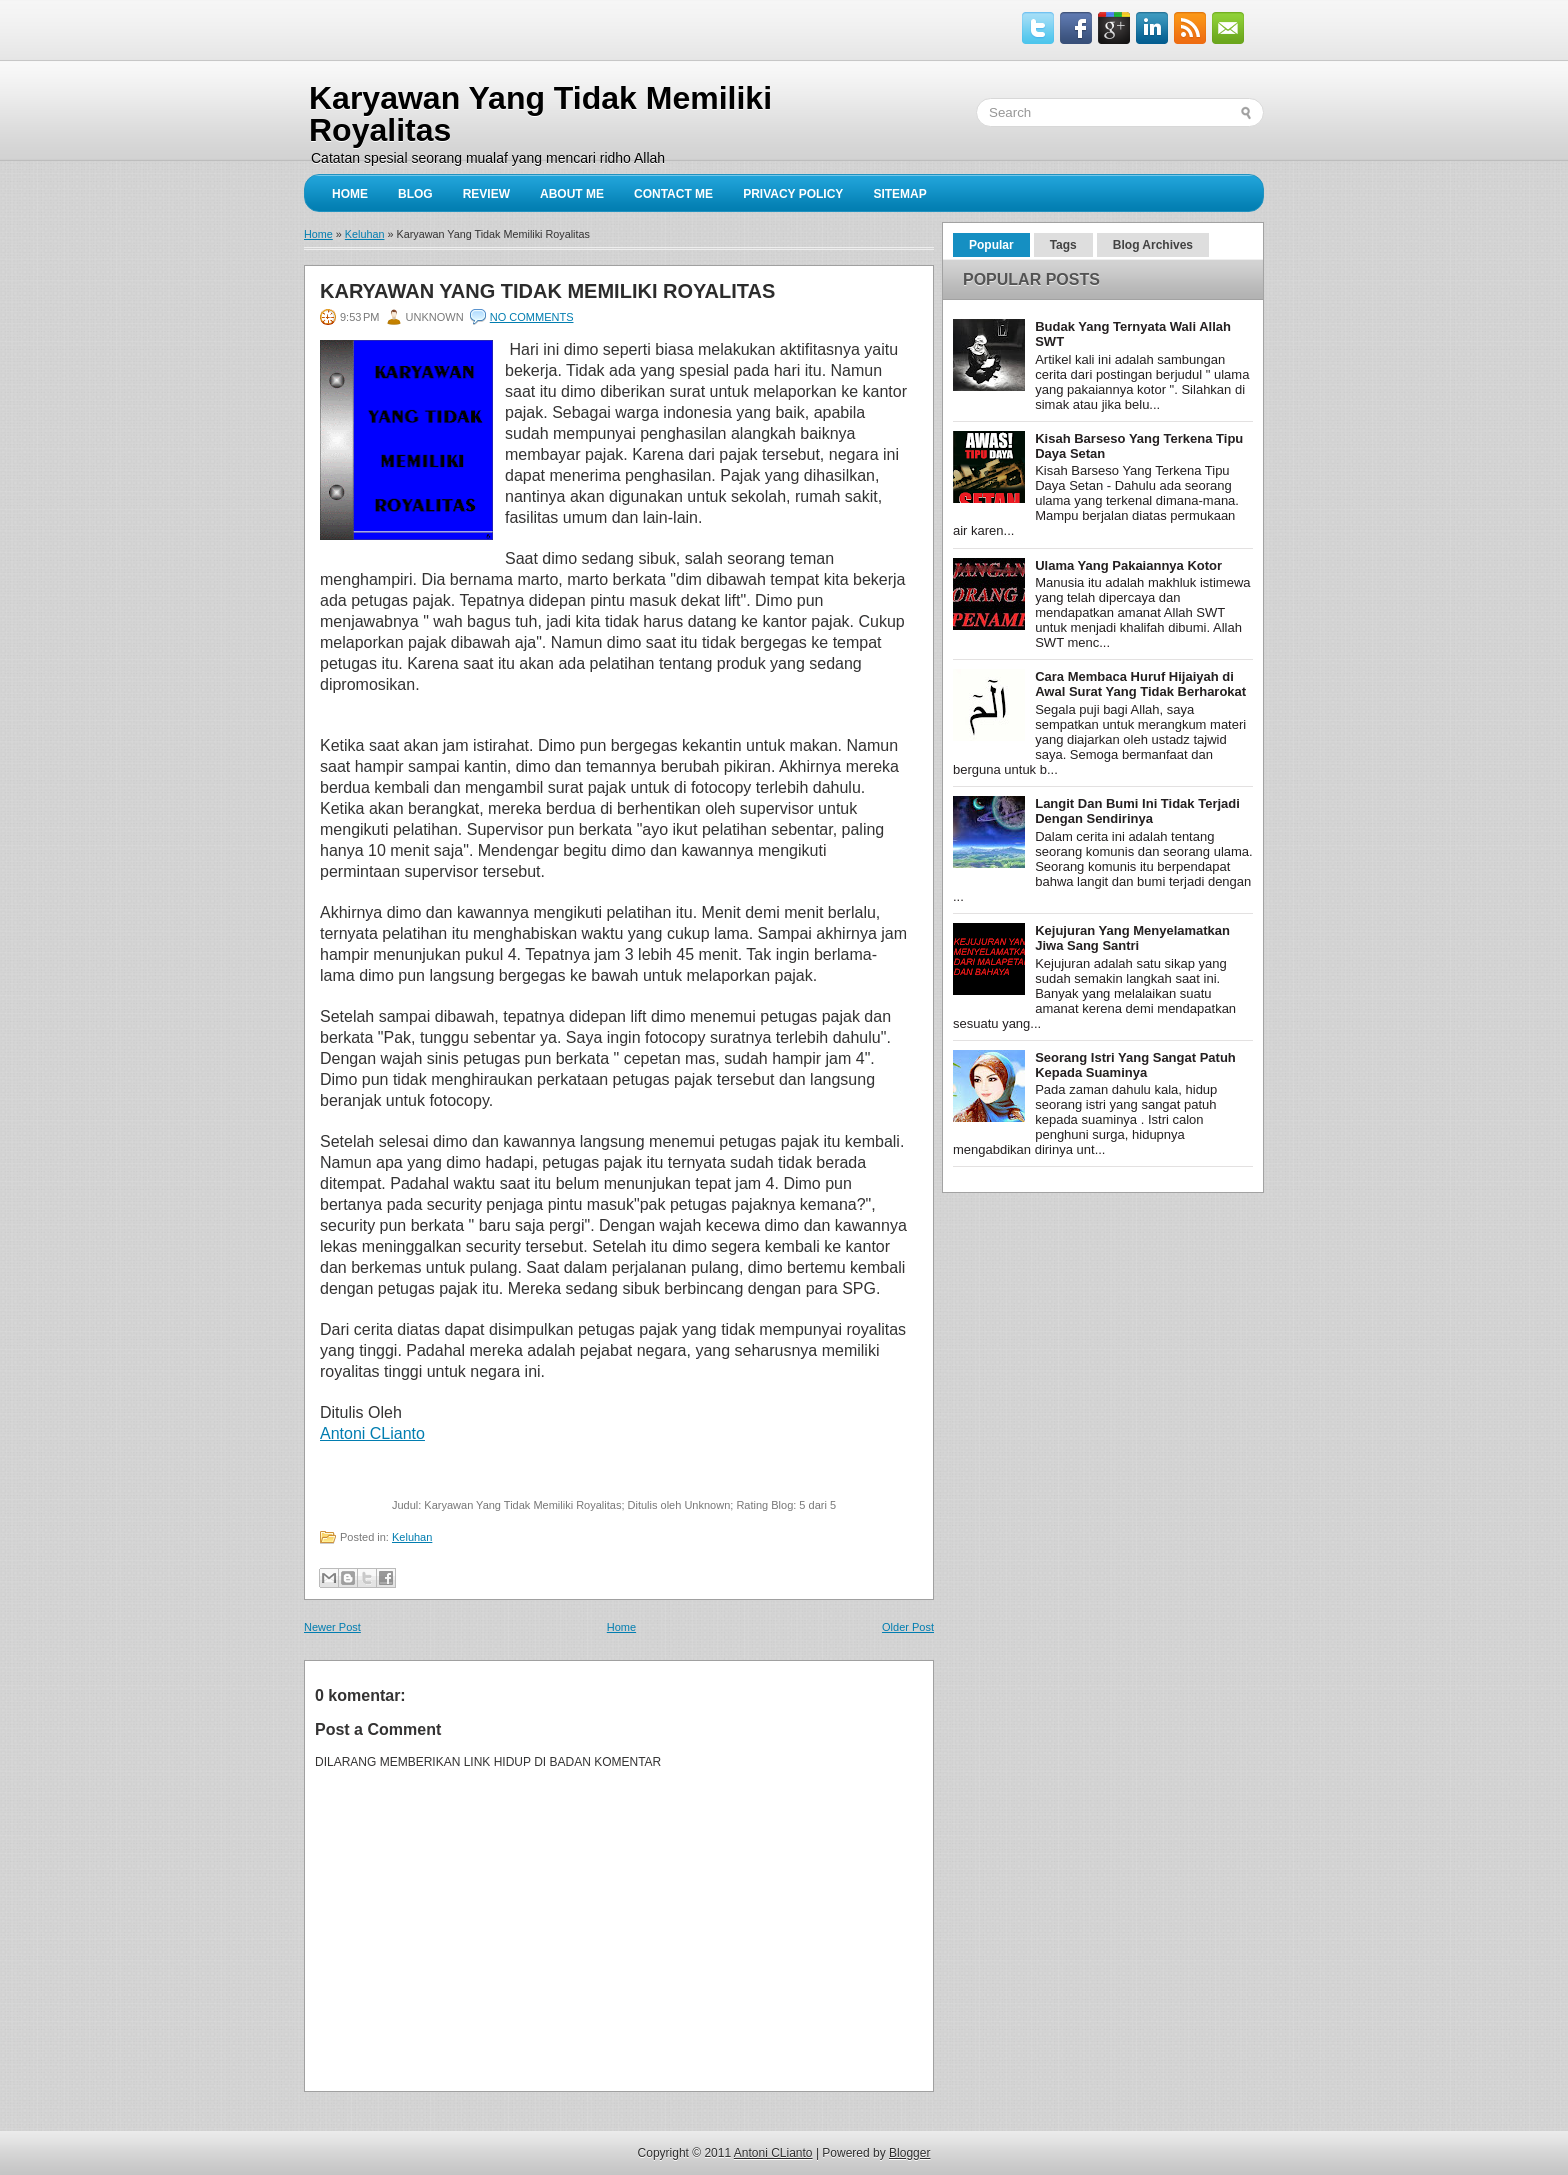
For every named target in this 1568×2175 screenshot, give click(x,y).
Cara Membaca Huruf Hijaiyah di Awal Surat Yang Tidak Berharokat (1140, 684)
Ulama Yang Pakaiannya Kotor (1128, 565)
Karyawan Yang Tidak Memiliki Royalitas (547, 291)
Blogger (909, 2153)
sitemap (899, 194)
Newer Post (332, 1627)
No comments (532, 317)
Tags (1063, 245)
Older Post (908, 1627)
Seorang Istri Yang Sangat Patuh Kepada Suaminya (1135, 1065)
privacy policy (793, 194)
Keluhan (365, 234)
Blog (415, 194)
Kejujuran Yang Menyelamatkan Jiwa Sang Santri (1132, 938)
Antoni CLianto (773, 2153)
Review (486, 194)
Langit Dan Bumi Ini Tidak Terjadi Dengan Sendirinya (1137, 811)
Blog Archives (1153, 245)
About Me (572, 194)
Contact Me (673, 194)
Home (350, 194)
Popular (991, 245)
